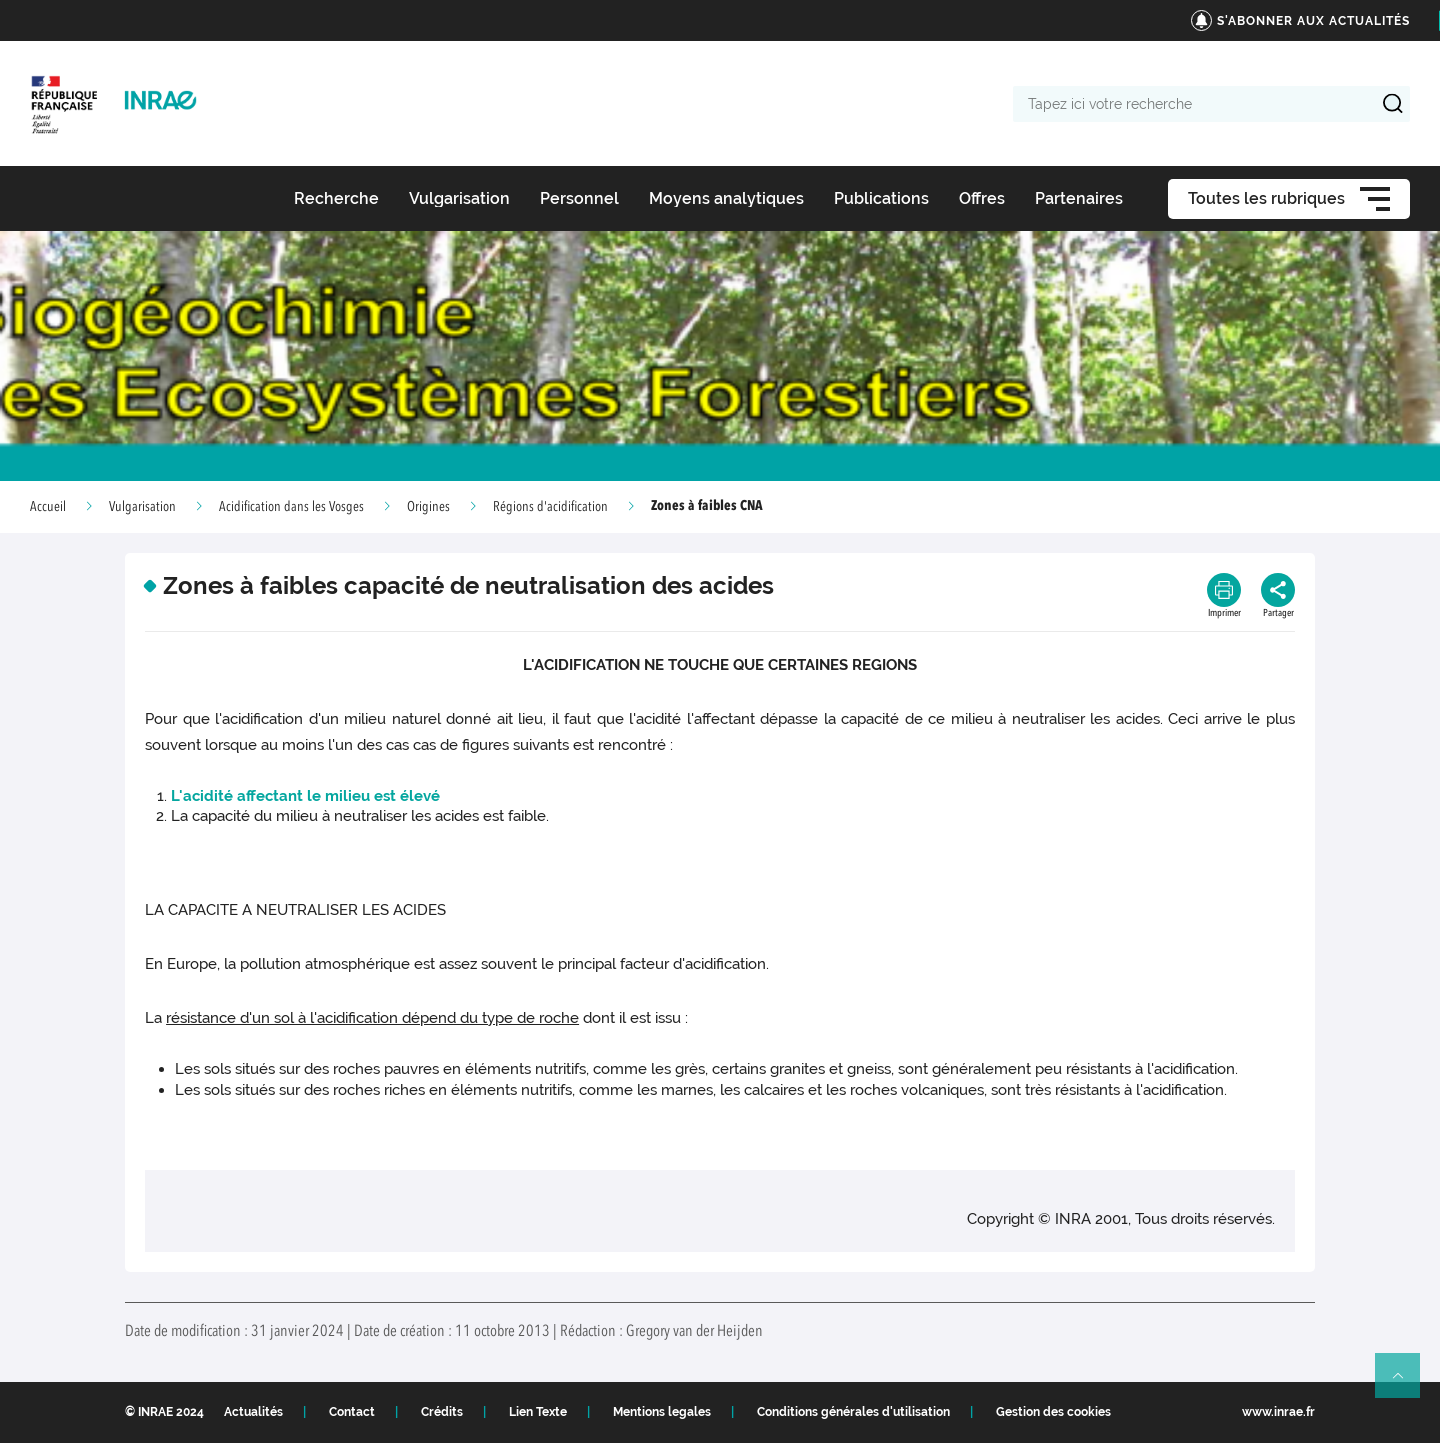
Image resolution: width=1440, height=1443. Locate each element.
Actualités (253, 1412)
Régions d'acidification (550, 507)
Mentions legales (662, 1412)
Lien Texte (538, 1412)
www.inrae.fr (1278, 1412)
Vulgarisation (142, 507)
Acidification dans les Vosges (291, 507)
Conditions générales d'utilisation (853, 1412)
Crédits (442, 1412)
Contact (352, 1412)
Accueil (48, 507)
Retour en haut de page (1406, 1384)
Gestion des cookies (1053, 1412)
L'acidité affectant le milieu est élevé (305, 796)
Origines (428, 507)
